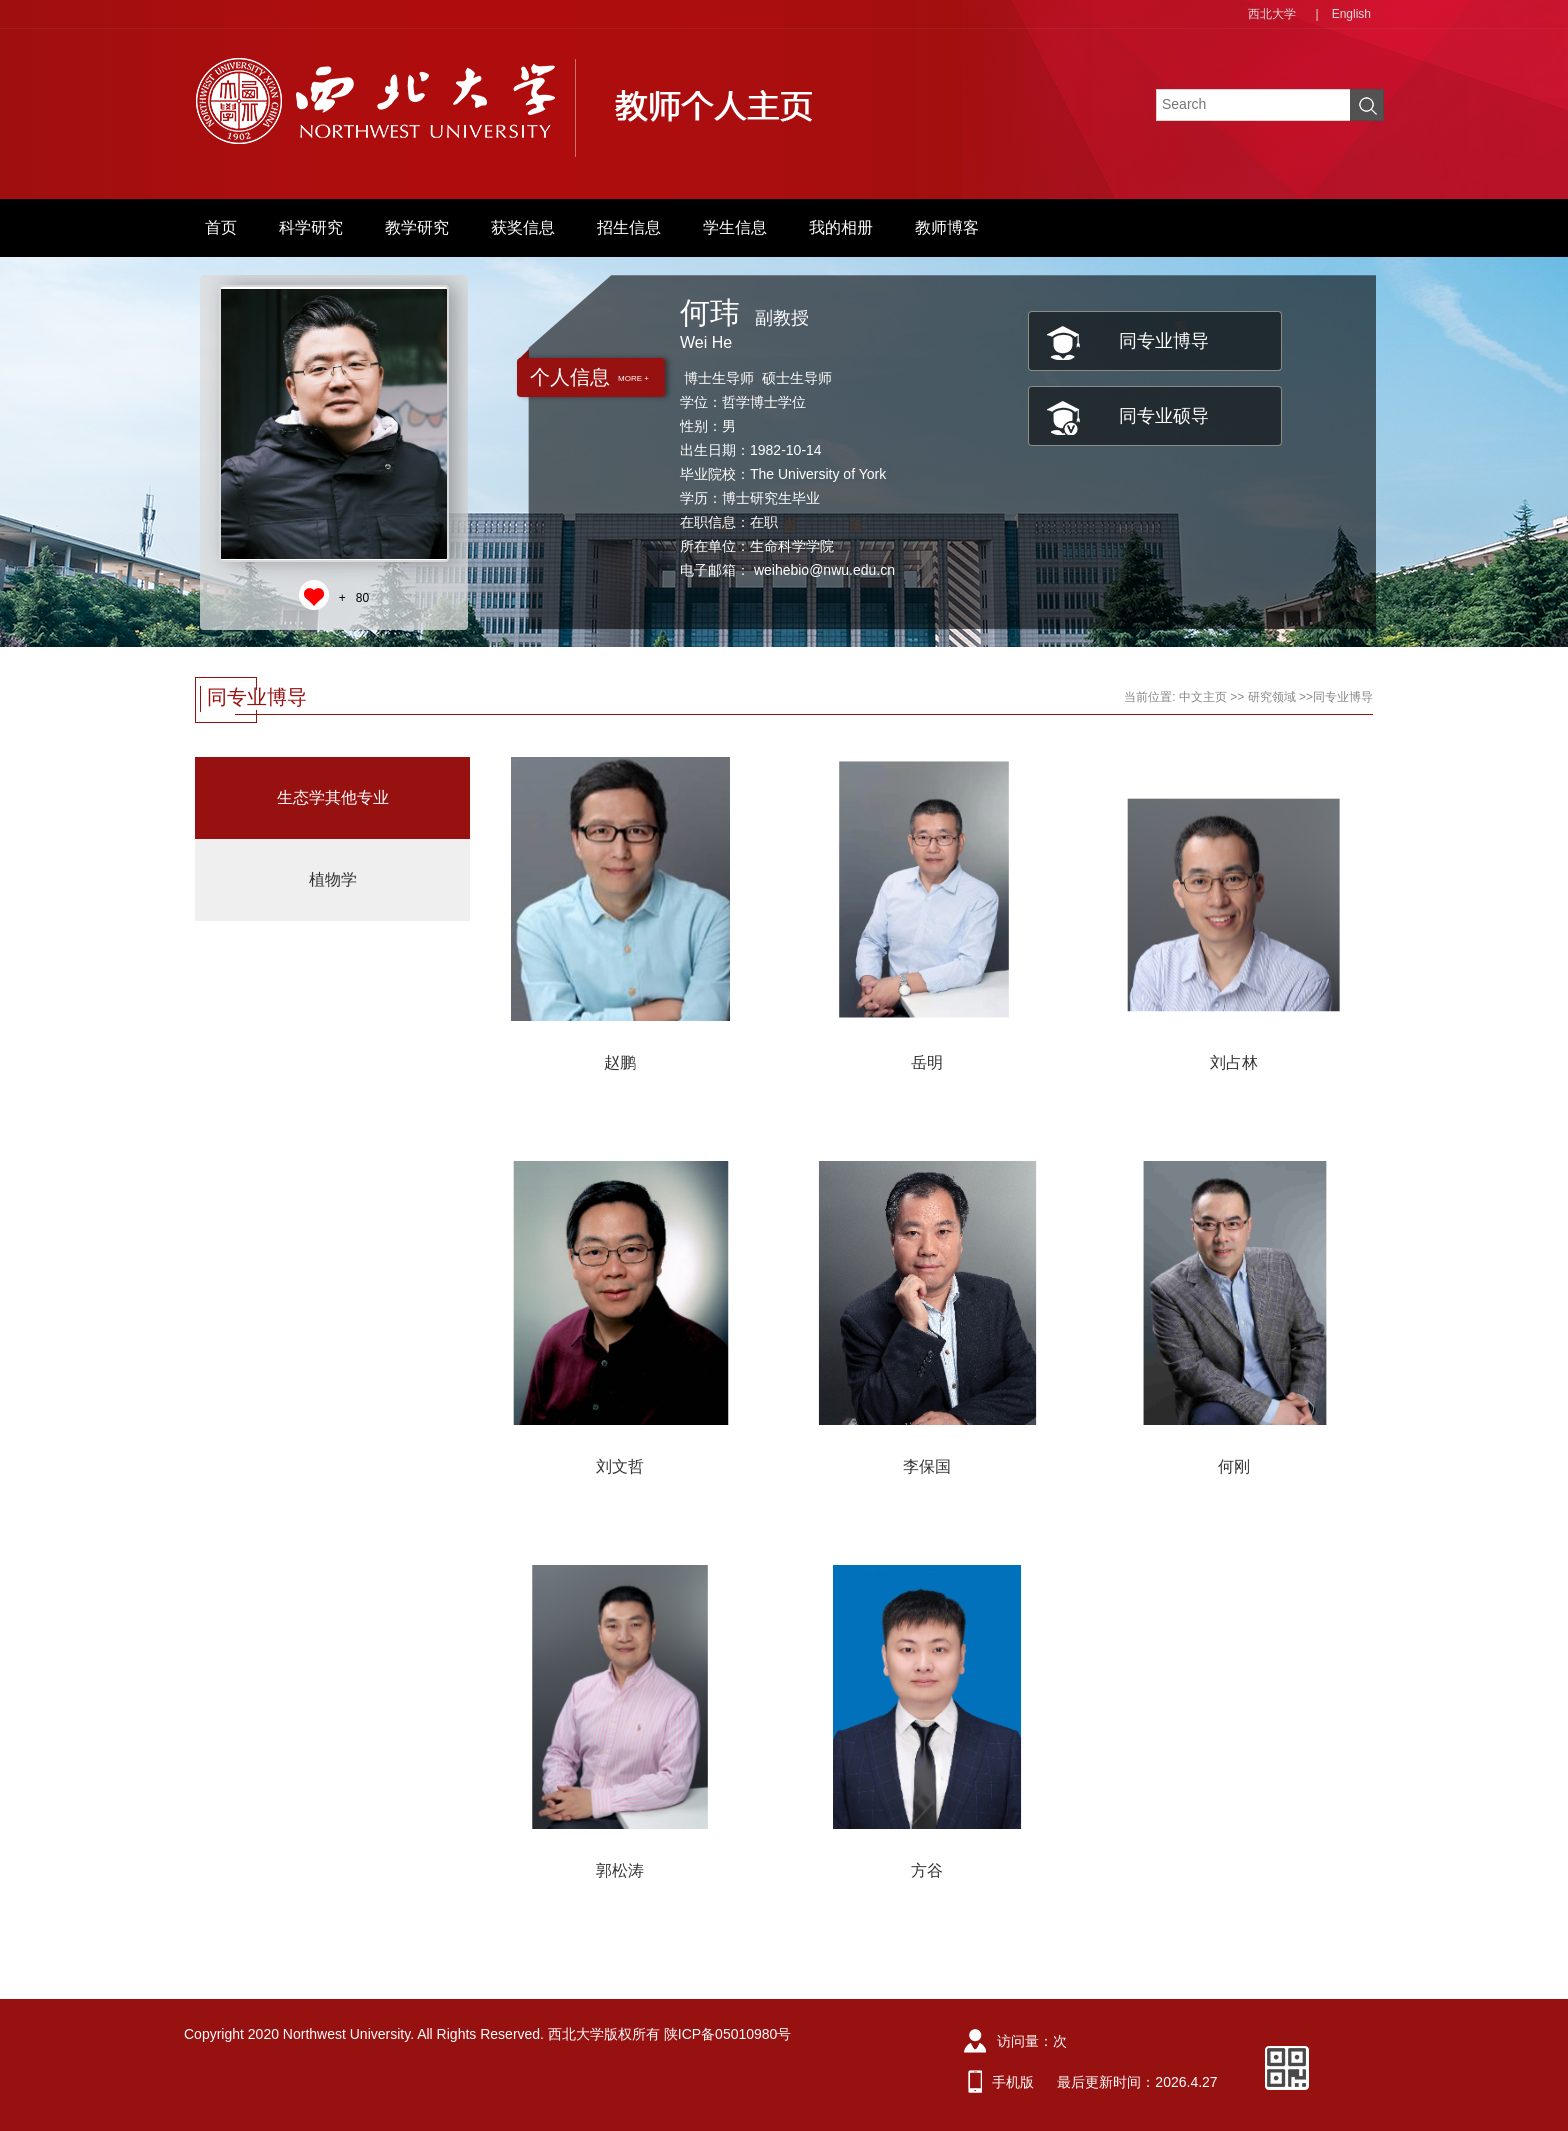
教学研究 (417, 227)
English (1351, 14)
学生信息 (735, 227)
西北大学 (1272, 14)
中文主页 (1203, 697)
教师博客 (947, 227)
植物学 (333, 879)
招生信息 (629, 227)
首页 (221, 227)
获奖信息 (523, 227)
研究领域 (1272, 697)
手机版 (1013, 2082)
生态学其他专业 (333, 797)
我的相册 (841, 227)
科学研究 (311, 227)
